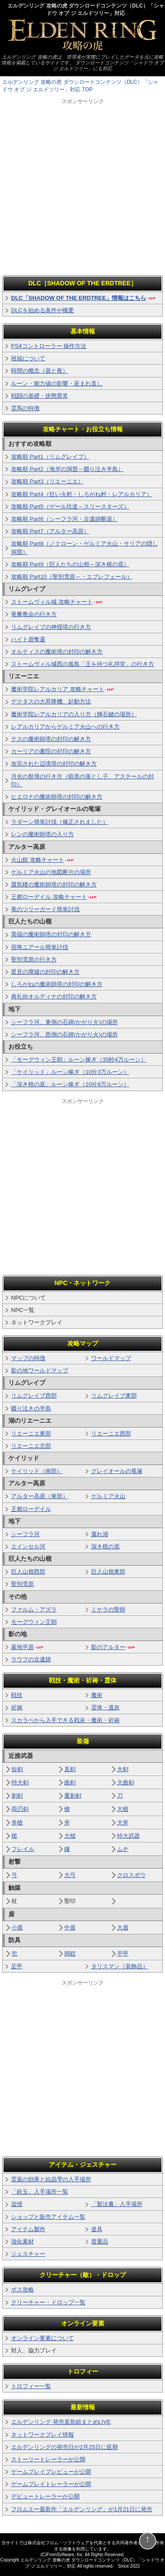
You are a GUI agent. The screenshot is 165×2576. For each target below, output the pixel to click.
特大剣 (20, 1782)
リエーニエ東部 (31, 1433)
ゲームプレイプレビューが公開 (51, 2471)
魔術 (97, 1695)
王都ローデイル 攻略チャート (54, 897)
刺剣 (17, 1795)
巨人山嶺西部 (28, 1571)
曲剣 (70, 1782)
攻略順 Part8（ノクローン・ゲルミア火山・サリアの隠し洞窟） (84, 547)
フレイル (22, 1849)
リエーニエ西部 (111, 1433)
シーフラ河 (25, 1534)
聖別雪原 (22, 1584)
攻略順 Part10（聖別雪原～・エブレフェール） (71, 576)
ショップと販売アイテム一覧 (48, 2216)
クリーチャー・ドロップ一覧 (48, 2302)
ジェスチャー (28, 2254)
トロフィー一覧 (31, 2386)
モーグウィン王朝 (34, 1622)
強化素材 (22, 2241)
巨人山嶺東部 (108, 1571)
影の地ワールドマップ (39, 1370)
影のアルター (113, 1647)
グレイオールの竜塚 (117, 1471)
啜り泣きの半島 (31, 1408)
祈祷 (16, 1707)
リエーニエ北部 (31, 1446)
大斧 (122, 1822)
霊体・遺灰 (105, 1707)
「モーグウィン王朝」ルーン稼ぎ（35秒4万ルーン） (79, 1059)
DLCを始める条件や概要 (42, 310)
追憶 (16, 2204)
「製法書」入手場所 (117, 2204)
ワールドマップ (111, 1358)
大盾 (122, 1927)
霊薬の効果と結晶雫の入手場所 (51, 2179)
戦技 (16, 1695)
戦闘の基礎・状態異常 (39, 396)
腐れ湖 (99, 1534)
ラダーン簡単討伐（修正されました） (59, 822)
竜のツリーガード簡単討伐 (45, 909)
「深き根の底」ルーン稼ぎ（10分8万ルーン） (70, 1084)
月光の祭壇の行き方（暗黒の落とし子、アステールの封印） (82, 780)
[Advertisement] (82, 188)
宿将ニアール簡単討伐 (39, 947)
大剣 (122, 1769)
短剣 (17, 1769)
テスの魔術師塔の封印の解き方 (51, 739)
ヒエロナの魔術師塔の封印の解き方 (57, 796)
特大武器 (128, 1835)
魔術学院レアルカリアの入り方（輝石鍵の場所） (74, 714)
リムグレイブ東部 (114, 1395)
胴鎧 (70, 1953)
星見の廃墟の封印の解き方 (45, 971)
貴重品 (99, 2241)
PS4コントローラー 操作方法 (48, 346)
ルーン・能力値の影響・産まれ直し (57, 383)
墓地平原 (27, 1647)
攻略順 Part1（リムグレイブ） (50, 456)
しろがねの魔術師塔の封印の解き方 (57, 984)
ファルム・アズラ (34, 1609)
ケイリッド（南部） (36, 1471)
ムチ (122, 1849)
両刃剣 (20, 1809)
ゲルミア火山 (108, 1496)
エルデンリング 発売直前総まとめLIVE (61, 2422)
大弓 (70, 1875)
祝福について (28, 358)
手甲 (122, 1953)
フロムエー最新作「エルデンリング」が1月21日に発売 (81, 2509)
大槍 (122, 1809)
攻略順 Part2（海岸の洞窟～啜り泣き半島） (67, 469)
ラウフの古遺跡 (31, 1659)
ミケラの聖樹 (108, 1609)
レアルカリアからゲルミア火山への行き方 (65, 726)
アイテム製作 (28, 2229)
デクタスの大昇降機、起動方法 (51, 701)
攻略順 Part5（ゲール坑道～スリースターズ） (70, 506)
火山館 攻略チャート (42, 859)
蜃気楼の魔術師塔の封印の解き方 (54, 884)
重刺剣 (72, 1795)
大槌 (70, 1835)
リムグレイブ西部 (34, 1395)
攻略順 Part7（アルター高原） (50, 531)
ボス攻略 (22, 2289)
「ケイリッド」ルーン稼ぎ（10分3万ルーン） (70, 1072)
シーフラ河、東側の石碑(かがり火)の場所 (64, 1022)
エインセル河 (28, 1546)
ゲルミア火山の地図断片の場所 (51, 872)
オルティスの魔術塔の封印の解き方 (57, 651)
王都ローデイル (31, 1509)
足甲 (16, 1966)
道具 (97, 2229)
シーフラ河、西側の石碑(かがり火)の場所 (64, 1034)
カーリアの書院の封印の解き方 (51, 751)
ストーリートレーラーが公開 (48, 2459)
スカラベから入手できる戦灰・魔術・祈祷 (65, 1720)
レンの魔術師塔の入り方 (42, 834)
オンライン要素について (42, 2338)
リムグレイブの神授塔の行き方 (51, 627)
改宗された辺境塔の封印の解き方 (54, 763)
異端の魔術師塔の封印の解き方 (51, 934)
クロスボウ (131, 1875)
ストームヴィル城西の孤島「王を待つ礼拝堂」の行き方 (82, 664)
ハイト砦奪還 (28, 639)
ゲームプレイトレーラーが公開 (51, 2484)
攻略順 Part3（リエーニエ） (47, 481)
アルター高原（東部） (39, 1496)
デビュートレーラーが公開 (45, 2496)
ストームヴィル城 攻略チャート (57, 601)
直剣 (70, 1769)
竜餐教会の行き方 (34, 614)
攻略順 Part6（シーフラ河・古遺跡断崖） (64, 519)
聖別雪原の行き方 (34, 959)
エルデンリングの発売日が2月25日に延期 (64, 2447)
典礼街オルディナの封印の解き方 (54, 996)
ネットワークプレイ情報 (42, 2434)
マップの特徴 (28, 1358)
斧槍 (17, 1822)
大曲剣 (125, 1782)
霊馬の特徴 (25, 408)
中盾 (70, 1927)
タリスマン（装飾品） (119, 1966)
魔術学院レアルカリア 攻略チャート (62, 689)
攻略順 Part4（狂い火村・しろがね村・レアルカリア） (81, 494)
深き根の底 (105, 1546)
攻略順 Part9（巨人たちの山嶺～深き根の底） (70, 564)
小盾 (17, 1927)
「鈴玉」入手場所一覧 (39, 2191)
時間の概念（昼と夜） (39, 370)
